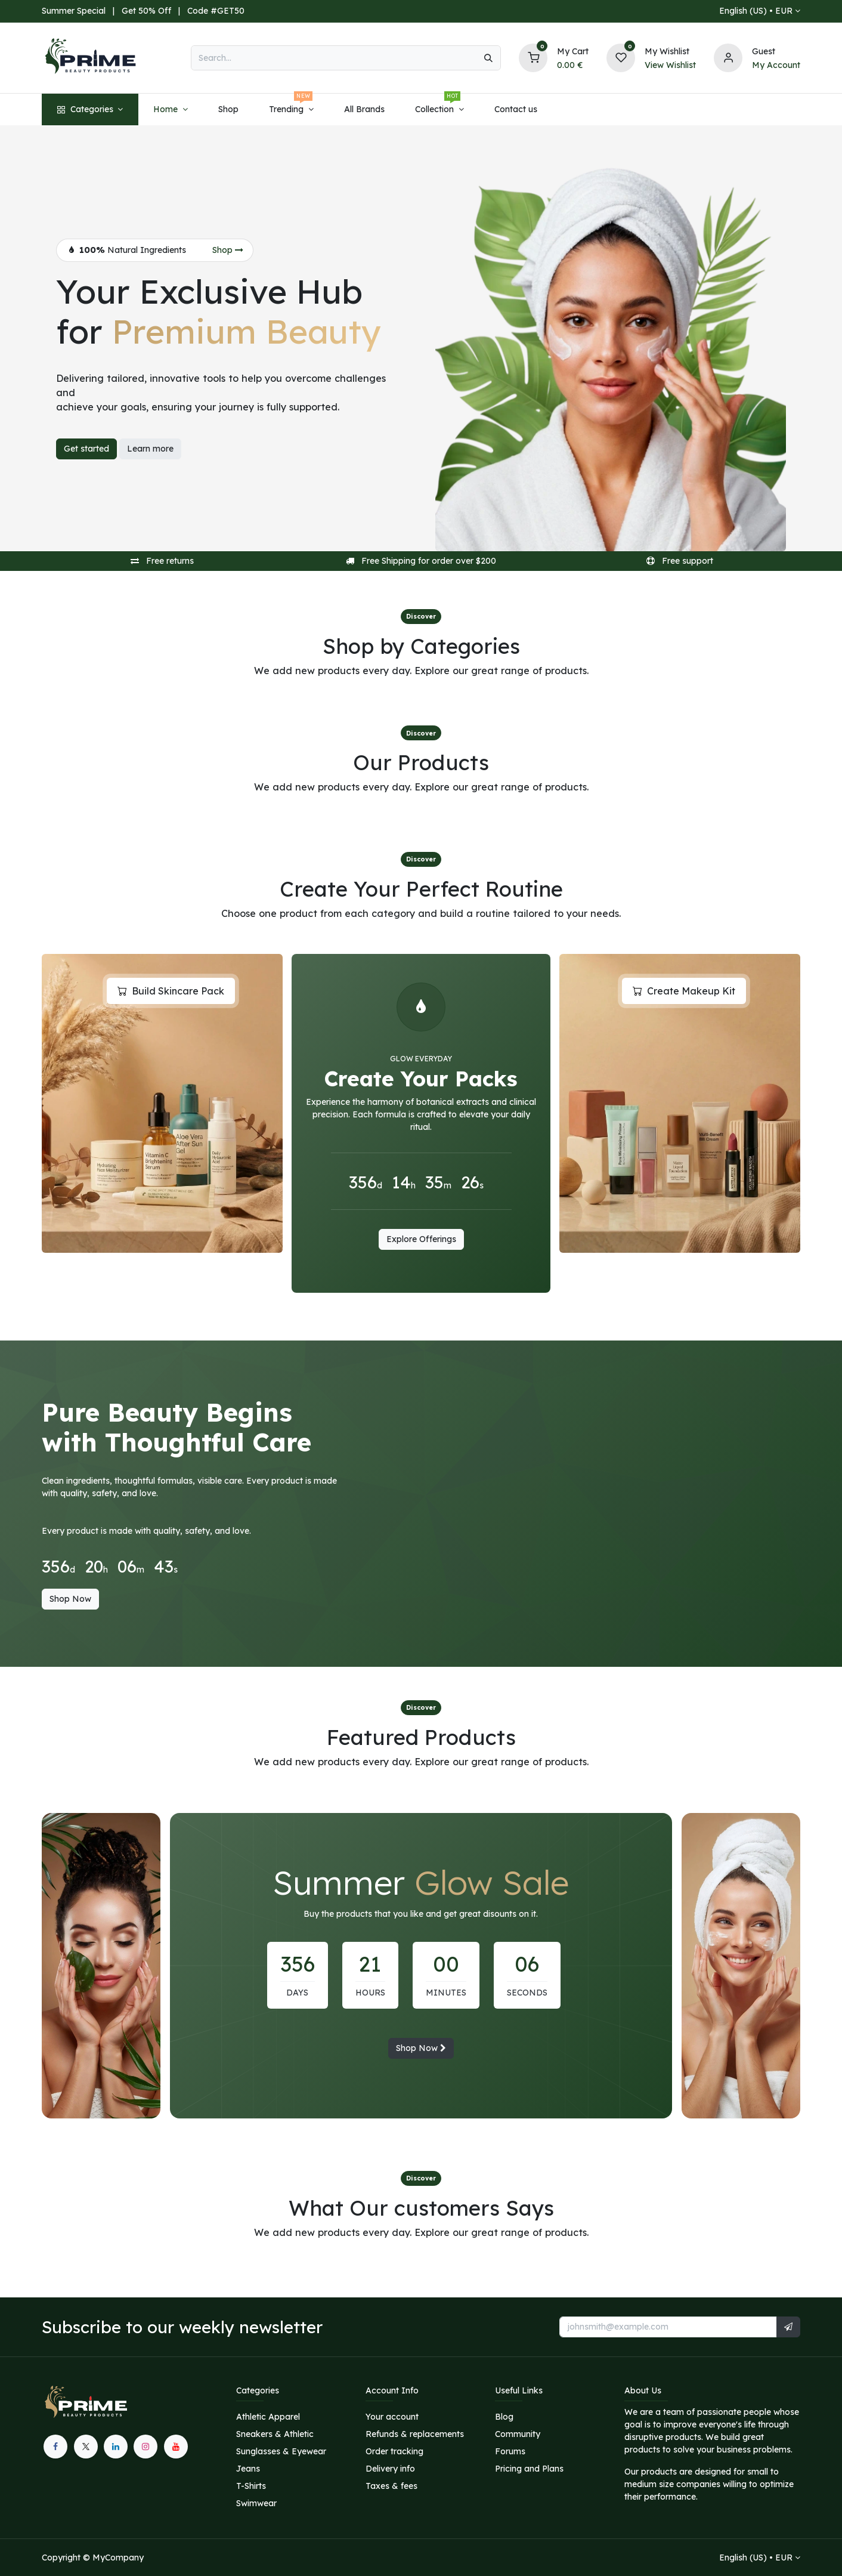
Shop (227, 250)
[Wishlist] (620, 57)
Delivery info (390, 2468)
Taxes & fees (391, 2486)
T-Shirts (251, 2486)
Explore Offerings (421, 1239)
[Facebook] (55, 2446)
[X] (86, 2446)
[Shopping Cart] (533, 57)
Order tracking (394, 2451)
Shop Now (70, 1598)
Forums (510, 2451)
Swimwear (256, 2503)
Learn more (150, 448)
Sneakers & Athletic (275, 2434)
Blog (504, 2416)
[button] (788, 2326)
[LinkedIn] (116, 2446)
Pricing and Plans (529, 2468)
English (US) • (756, 11)
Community (517, 2434)
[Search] (488, 58)
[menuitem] (90, 109)
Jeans (248, 2468)
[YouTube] (176, 2446)
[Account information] (728, 57)
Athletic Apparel (268, 2416)
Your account (392, 2416)
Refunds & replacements (415, 2434)
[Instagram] (145, 2446)
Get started (86, 448)
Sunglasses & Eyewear (281, 2451)
